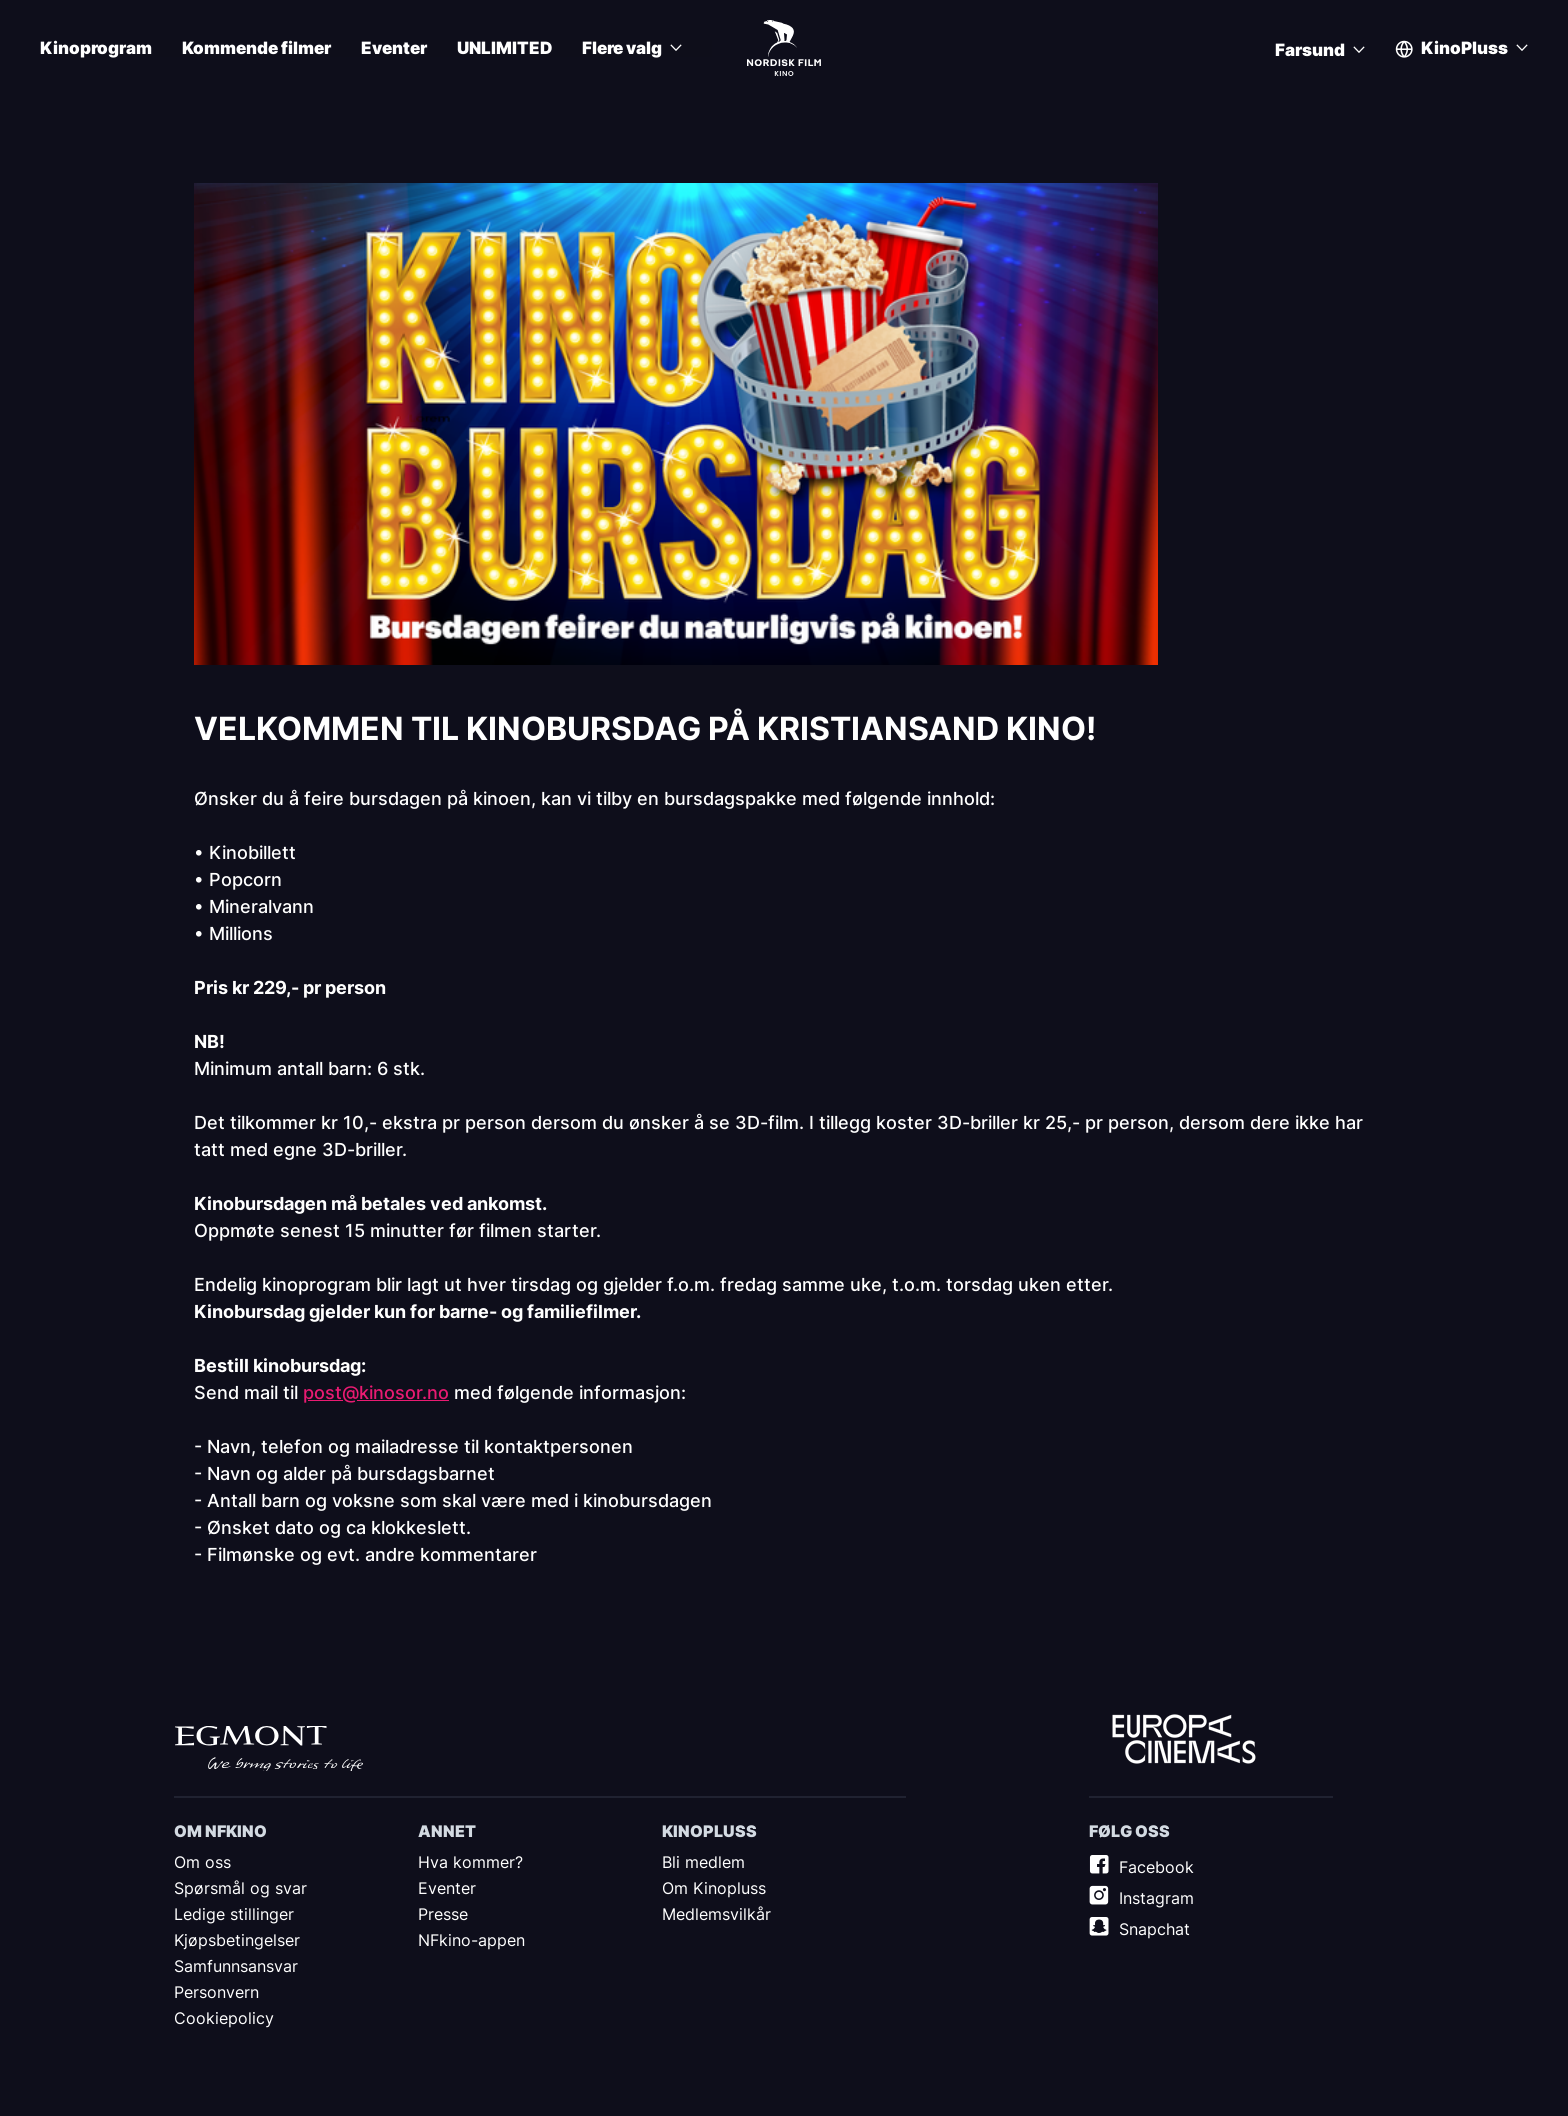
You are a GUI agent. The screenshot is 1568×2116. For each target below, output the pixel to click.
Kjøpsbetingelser (237, 1940)
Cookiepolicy (224, 2018)
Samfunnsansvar (236, 1966)
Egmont (269, 1748)
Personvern (216, 1992)
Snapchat (1154, 1929)
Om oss (202, 1862)
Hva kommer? (470, 1862)
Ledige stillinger (234, 1914)
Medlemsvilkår (716, 1914)
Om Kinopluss (714, 1888)
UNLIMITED (504, 48)
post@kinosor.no (376, 1392)
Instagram (1156, 1898)
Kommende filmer (256, 48)
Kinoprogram (96, 48)
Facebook (1156, 1867)
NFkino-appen (471, 1940)
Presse (443, 1914)
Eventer (394, 48)
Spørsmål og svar (240, 1888)
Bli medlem (703, 1862)
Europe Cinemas (1184, 1740)
